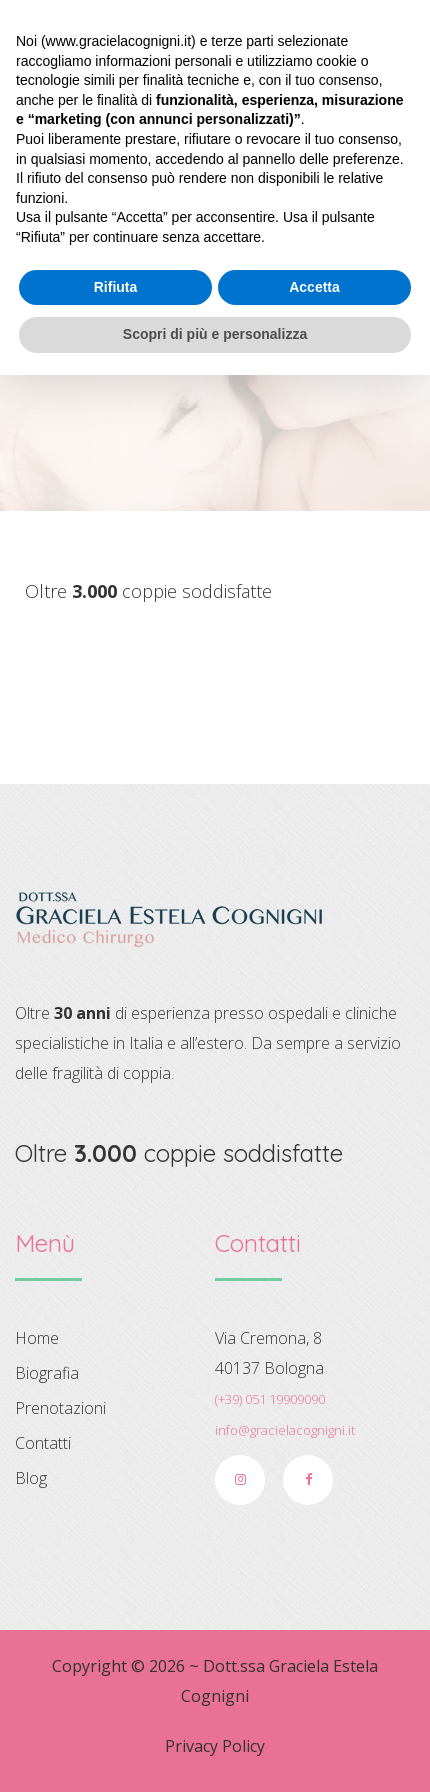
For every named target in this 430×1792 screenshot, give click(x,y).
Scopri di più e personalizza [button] (215, 1751)
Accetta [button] (314, 1704)
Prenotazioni (60, 1408)
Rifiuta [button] (116, 1704)
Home (202, 366)
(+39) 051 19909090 (270, 1399)
